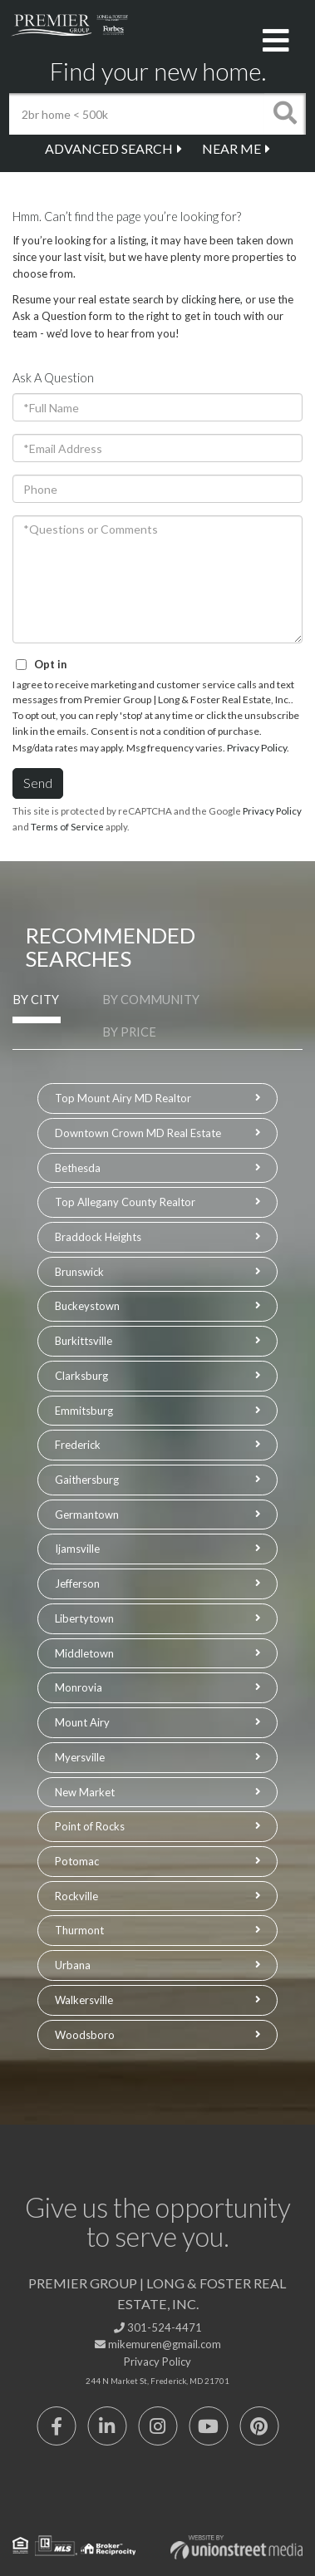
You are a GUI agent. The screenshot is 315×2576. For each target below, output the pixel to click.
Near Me (231, 148)
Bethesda (78, 1168)
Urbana (73, 1965)
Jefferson (77, 1583)
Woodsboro (85, 2035)
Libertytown (84, 1618)
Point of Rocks (90, 1826)
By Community (150, 999)
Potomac (77, 1861)
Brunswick (79, 1271)
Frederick (78, 1444)
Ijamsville (77, 1548)
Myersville (80, 1757)
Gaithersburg (87, 1479)
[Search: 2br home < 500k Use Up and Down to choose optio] (136, 114)
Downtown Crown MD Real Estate (138, 1133)
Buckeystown (87, 1306)
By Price (129, 1032)
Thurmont (79, 1930)
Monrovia (78, 1687)
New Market (85, 1792)
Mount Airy (82, 1722)
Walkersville (84, 2000)
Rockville (76, 1896)
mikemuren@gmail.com (158, 2344)
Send (37, 783)
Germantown (87, 1514)
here (229, 299)
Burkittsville (83, 1340)
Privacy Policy (257, 747)
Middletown (84, 1653)
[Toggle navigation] (276, 41)
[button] (285, 114)
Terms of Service (67, 826)
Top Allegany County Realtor (125, 1202)
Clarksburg (81, 1375)
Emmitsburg (84, 1410)
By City (35, 999)
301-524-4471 (158, 2327)
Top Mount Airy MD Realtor (123, 1098)
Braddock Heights (98, 1237)
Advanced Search (109, 148)
